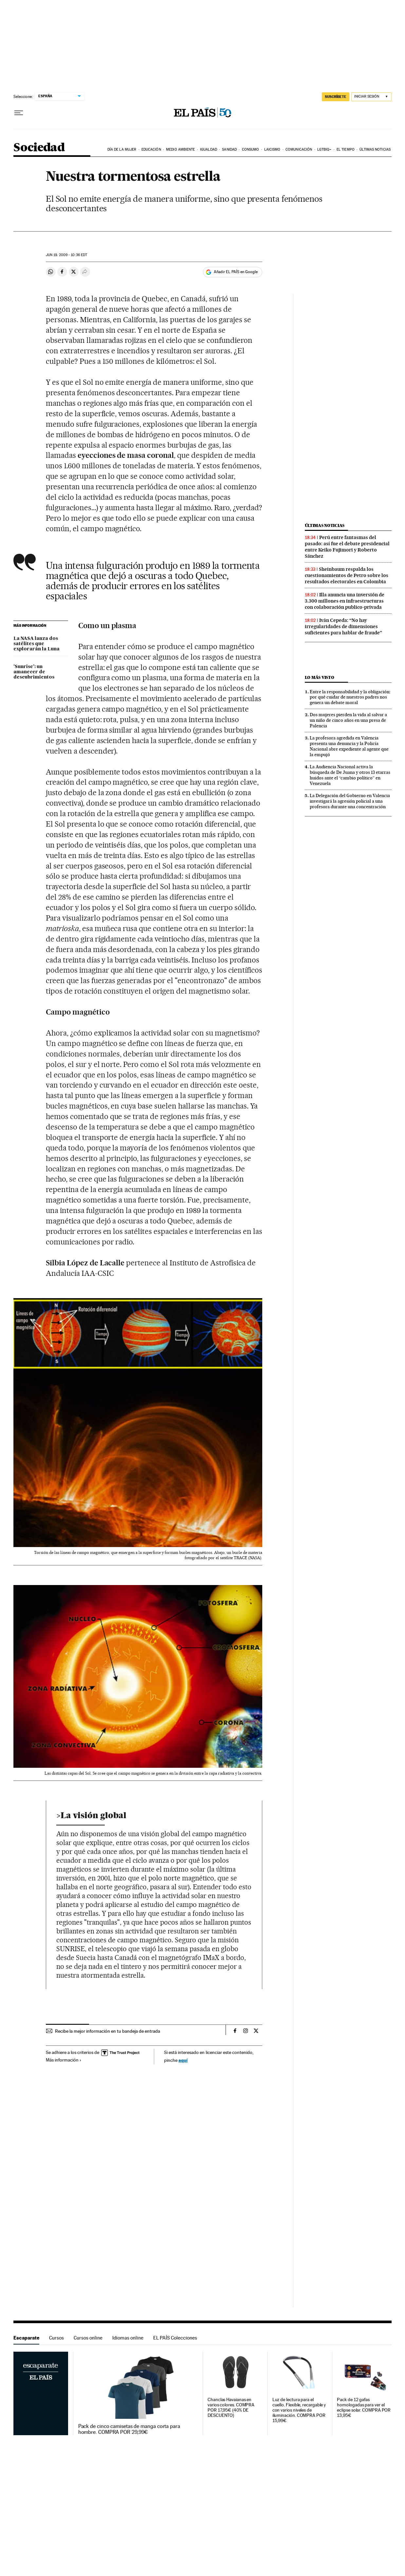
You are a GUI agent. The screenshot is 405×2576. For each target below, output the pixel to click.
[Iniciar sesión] (371, 96)
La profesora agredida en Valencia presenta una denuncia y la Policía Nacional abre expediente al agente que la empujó (349, 746)
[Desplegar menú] (18, 113)
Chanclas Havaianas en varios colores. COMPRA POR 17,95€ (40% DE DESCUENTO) (231, 2407)
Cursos (56, 2338)
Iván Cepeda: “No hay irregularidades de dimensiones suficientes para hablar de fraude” (343, 626)
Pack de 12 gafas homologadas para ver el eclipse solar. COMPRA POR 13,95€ (364, 2407)
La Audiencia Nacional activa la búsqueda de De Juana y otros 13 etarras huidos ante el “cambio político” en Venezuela (350, 775)
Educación (151, 149)
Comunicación (298, 149)
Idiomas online (127, 2338)
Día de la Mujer (122, 149)
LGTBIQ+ (324, 149)
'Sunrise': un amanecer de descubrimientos (33, 672)
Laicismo (272, 149)
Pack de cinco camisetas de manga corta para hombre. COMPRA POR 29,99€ (129, 2429)
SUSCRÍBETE (335, 96)
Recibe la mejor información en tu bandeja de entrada (107, 2031)
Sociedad (38, 147)
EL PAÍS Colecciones (175, 2338)
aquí (183, 2060)
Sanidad (229, 149)
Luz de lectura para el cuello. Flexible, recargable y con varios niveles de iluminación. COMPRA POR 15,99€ (299, 2410)
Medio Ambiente (180, 149)
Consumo (250, 149)
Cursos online (88, 2338)
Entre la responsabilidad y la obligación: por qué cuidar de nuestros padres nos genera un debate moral (350, 697)
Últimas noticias (375, 149)
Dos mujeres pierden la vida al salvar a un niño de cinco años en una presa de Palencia (348, 720)
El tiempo (346, 149)
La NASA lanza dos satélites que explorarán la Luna (36, 643)
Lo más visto (319, 677)
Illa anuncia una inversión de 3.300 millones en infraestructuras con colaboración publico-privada (344, 601)
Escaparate (26, 2338)
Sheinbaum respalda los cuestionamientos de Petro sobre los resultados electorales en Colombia (346, 575)
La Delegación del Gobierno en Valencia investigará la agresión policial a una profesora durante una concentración (350, 801)
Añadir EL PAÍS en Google (236, 272)
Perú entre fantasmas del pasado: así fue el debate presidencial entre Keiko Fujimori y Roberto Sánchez (347, 546)
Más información (64, 2060)
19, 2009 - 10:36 (66, 255)
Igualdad (208, 149)
